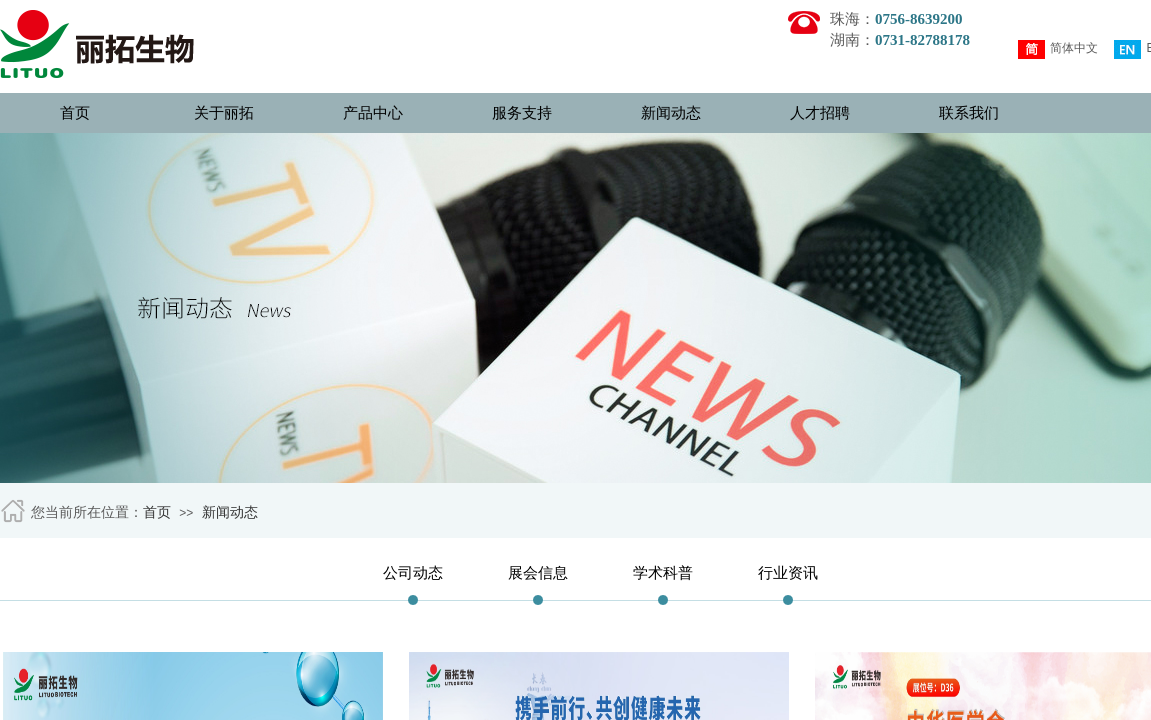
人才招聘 (820, 113)
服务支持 (522, 113)
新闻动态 (671, 113)
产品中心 (373, 113)
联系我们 (969, 113)
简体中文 (1058, 49)
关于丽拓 (224, 113)
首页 (75, 113)
